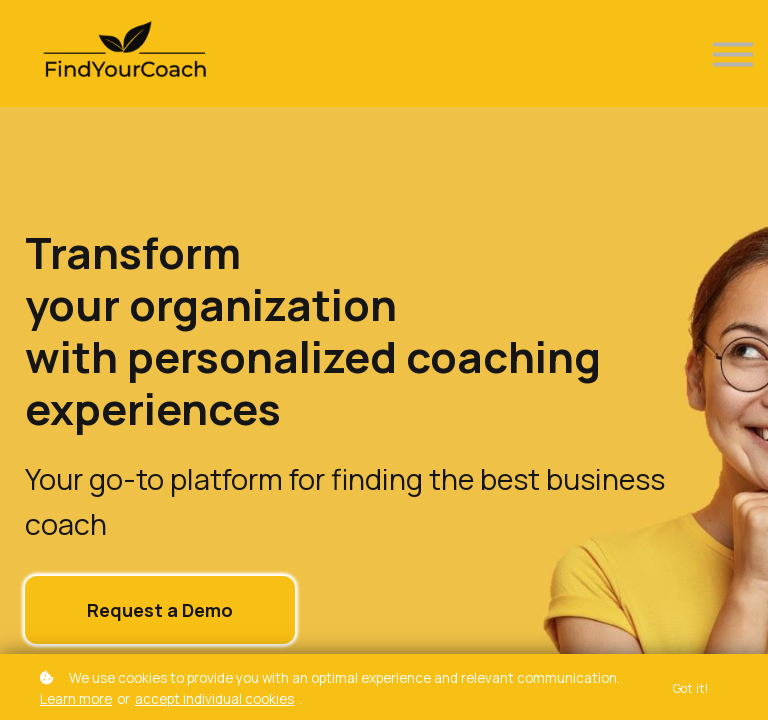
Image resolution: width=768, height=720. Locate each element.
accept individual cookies (214, 699)
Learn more (76, 699)
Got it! (691, 688)
